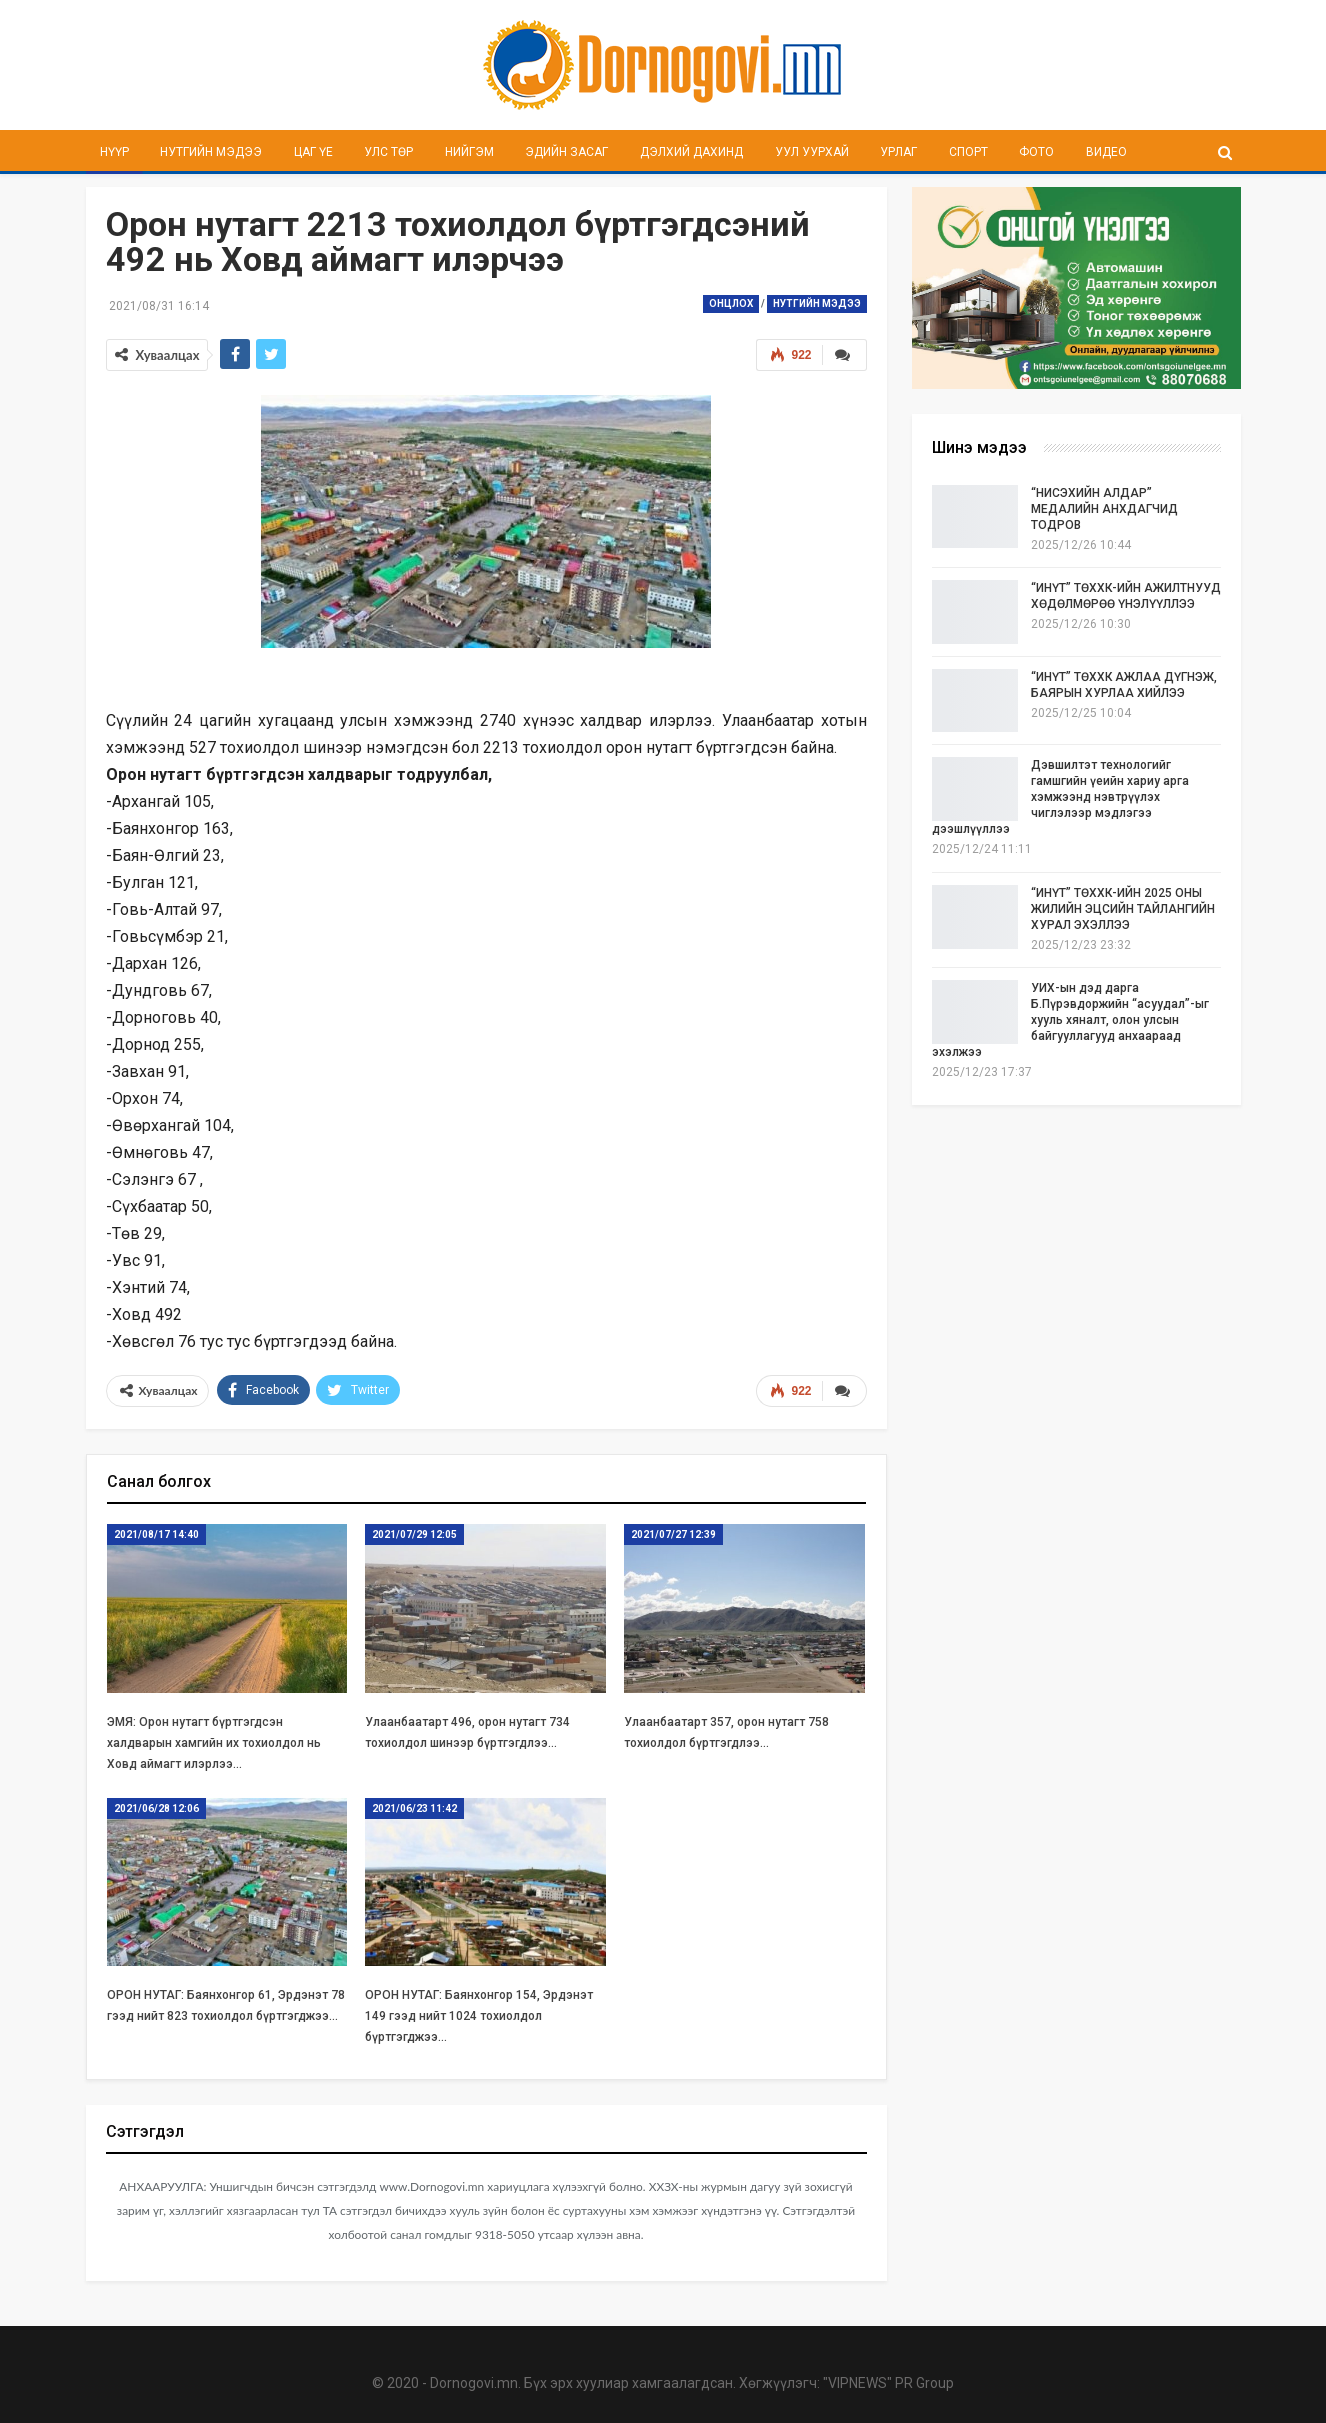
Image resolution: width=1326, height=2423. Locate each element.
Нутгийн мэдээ (211, 152)
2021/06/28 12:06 (156, 1808)
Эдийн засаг (566, 152)
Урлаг (898, 152)
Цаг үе (313, 152)
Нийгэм (469, 152)
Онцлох (731, 303)
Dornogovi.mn (474, 2383)
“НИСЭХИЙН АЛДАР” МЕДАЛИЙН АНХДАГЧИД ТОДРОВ (1104, 509)
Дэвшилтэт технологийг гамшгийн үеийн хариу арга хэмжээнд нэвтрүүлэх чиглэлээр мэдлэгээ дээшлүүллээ (1060, 797)
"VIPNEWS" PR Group (888, 2383)
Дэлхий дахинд (691, 152)
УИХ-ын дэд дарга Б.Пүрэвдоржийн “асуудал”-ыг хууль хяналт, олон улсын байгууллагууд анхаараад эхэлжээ (1070, 1020)
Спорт (968, 152)
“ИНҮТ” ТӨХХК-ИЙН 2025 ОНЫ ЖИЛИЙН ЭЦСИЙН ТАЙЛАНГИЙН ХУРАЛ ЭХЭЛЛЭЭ (1123, 909)
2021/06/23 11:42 (414, 1808)
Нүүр (114, 152)
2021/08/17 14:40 (156, 1534)
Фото (1036, 152)
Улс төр (388, 152)
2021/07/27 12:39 (673, 1534)
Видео (1106, 152)
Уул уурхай (812, 152)
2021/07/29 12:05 (414, 1534)
